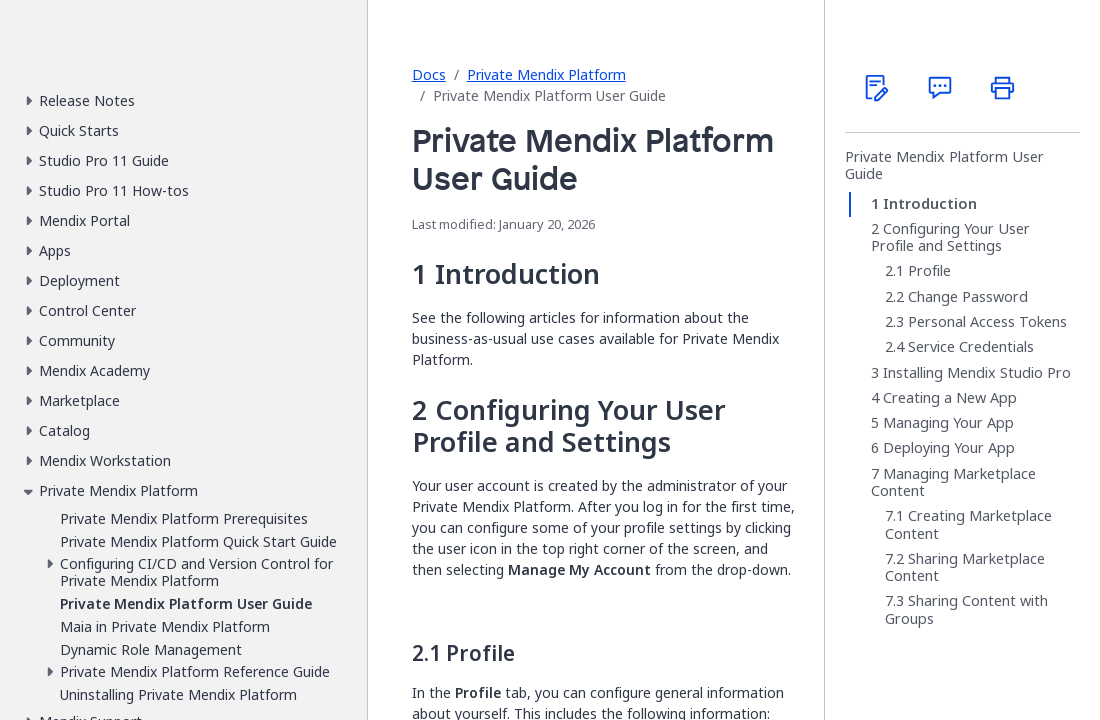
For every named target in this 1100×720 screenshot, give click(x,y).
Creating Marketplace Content (968, 524)
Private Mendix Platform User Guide (944, 165)
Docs (429, 74)
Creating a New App (950, 398)
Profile (929, 271)
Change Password (968, 297)
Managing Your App (948, 423)
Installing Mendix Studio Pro (977, 373)
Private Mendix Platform (546, 74)
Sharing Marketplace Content (965, 567)
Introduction (930, 204)
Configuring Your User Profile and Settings (950, 237)
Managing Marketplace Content (953, 482)
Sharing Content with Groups (966, 609)
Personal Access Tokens (987, 322)
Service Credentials (971, 347)
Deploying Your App (949, 448)
